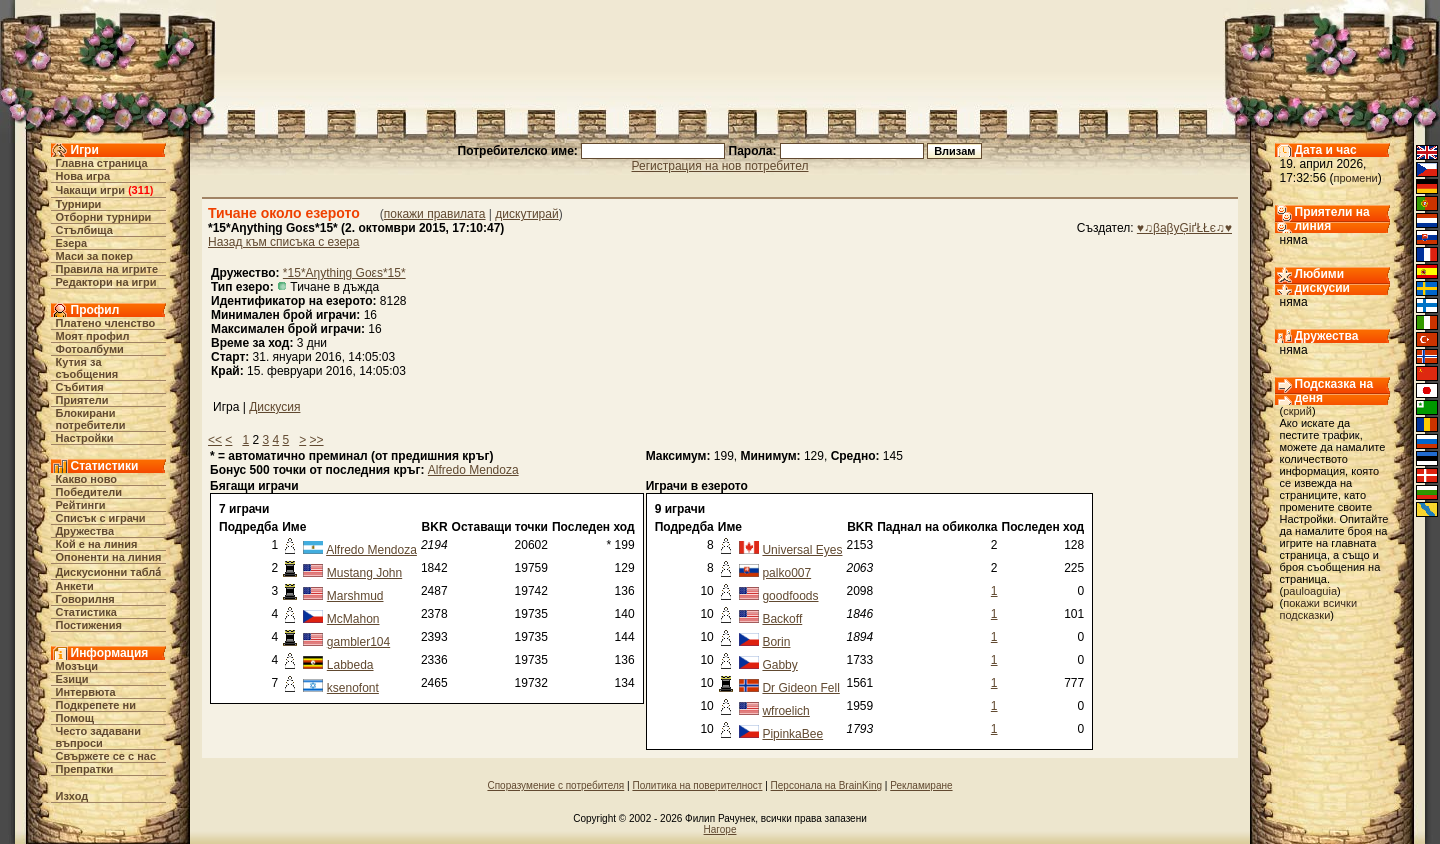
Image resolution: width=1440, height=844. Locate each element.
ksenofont (353, 688)
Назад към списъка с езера (283, 242)
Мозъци (77, 666)
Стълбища (84, 230)
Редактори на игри (106, 282)
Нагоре (720, 829)
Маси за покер (95, 256)
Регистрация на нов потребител (720, 166)
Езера (72, 243)
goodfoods (790, 596)
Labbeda (350, 665)
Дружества (85, 531)
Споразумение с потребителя (555, 785)
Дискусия (274, 407)
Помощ (75, 718)
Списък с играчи (101, 518)
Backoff (782, 619)
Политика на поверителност (697, 785)
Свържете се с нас (106, 756)
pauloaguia (1310, 591)
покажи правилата (435, 214)
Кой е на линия (97, 544)
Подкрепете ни (96, 705)
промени (1356, 178)
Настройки (85, 438)
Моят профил (93, 336)
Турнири (79, 204)
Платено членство (106, 323)
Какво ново (87, 479)
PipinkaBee (792, 734)
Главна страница (102, 163)
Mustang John (364, 573)
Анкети (75, 586)
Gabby (779, 665)
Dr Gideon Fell (800, 688)
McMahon (353, 619)
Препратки (85, 769)
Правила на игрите (107, 269)
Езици (72, 679)
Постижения (89, 625)
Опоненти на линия (109, 557)
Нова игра (83, 176)
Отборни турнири (104, 217)
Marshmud (355, 596)
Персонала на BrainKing (826, 785)
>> (317, 440)
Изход (72, 796)
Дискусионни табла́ (109, 572)
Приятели (82, 400)
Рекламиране (921, 785)
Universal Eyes (802, 550)
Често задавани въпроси (99, 737)
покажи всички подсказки (1319, 609)
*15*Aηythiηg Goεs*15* (344, 273)
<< (215, 440)
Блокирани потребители (91, 419)
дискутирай (526, 214)
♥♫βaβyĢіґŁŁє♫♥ (1184, 228)
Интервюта (86, 692)
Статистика (87, 612)
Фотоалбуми (90, 349)
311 (141, 190)
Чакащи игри (90, 190)
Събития (80, 387)
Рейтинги (81, 505)
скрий (1297, 411)
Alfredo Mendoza (473, 470)
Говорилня (85, 599)
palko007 (786, 573)
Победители (89, 492)
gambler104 (358, 642)
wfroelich (785, 711)
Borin (776, 642)
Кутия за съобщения (87, 368)
